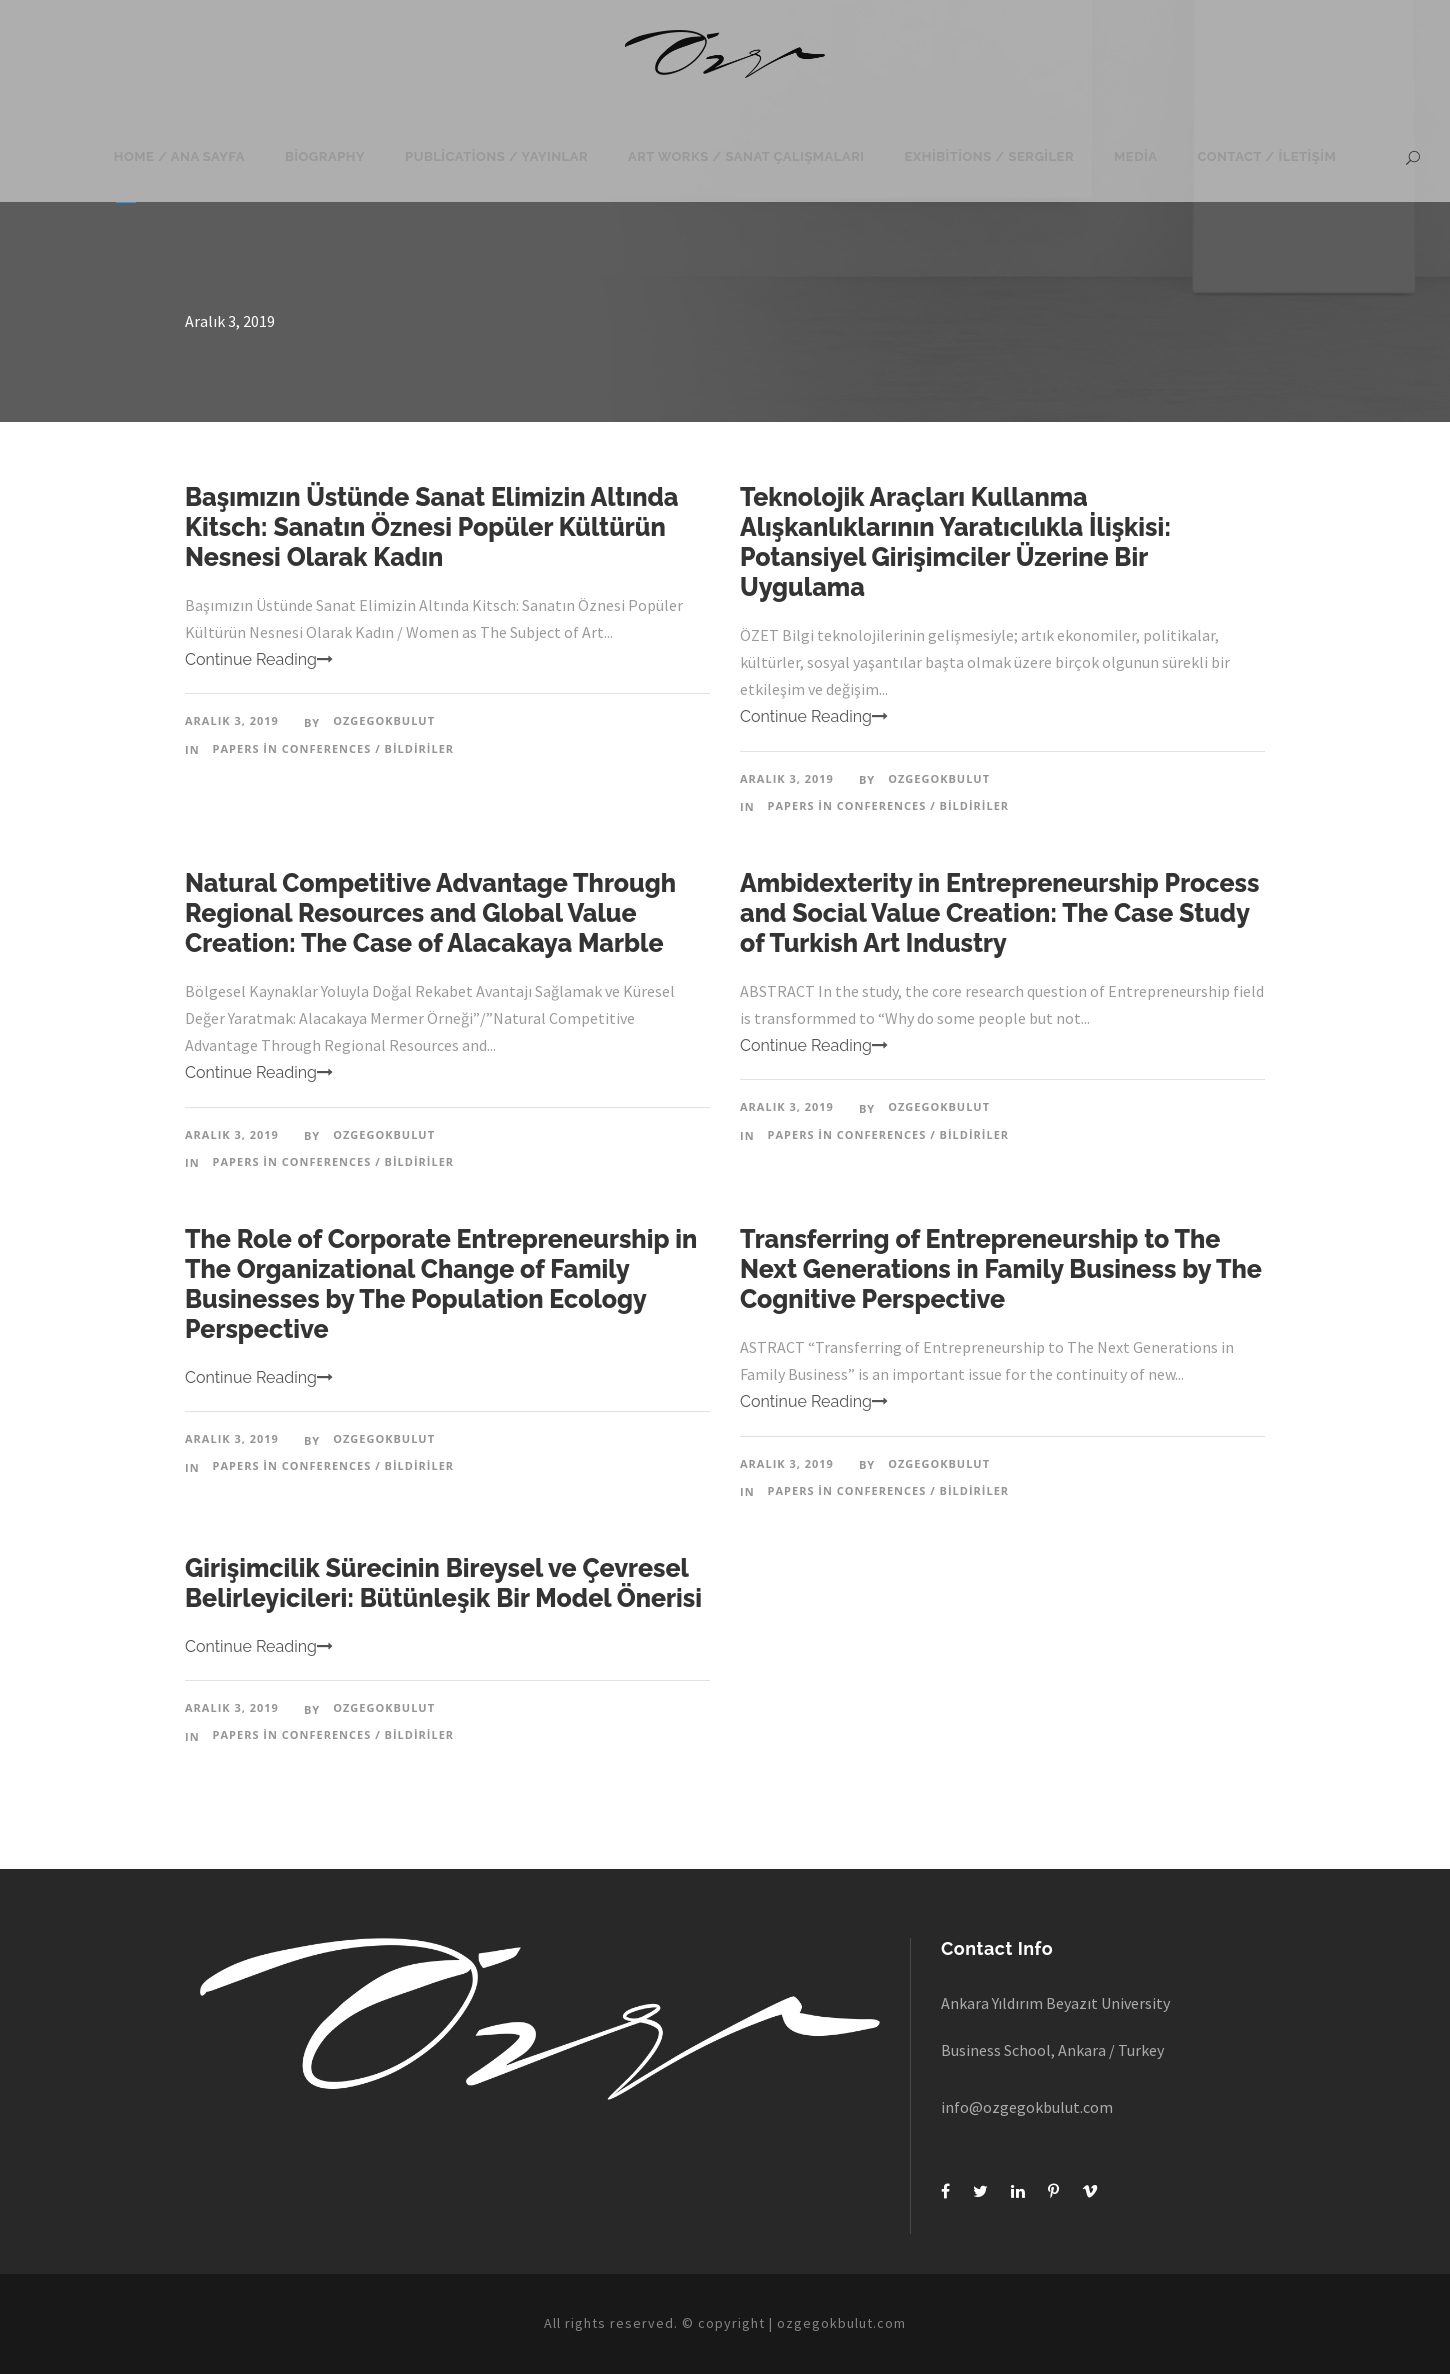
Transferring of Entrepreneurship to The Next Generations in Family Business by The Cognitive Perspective (1001, 1269)
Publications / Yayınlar (496, 156)
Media (1135, 156)
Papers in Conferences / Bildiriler (334, 748)
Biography (325, 156)
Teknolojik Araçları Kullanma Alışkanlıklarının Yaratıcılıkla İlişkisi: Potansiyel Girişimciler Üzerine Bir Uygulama (955, 542)
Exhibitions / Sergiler (990, 156)
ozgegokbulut (384, 720)
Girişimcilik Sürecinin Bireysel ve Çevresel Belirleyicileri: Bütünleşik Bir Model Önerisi (443, 1583)
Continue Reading (259, 659)
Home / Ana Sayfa (179, 156)
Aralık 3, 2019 (232, 720)
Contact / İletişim (1266, 156)
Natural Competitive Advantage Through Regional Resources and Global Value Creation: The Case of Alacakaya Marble (430, 913)
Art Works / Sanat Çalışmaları (746, 156)
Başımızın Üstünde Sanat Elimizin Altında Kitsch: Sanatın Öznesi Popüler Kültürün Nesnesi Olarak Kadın (431, 527)
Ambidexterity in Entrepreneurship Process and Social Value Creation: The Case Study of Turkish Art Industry (999, 913)
